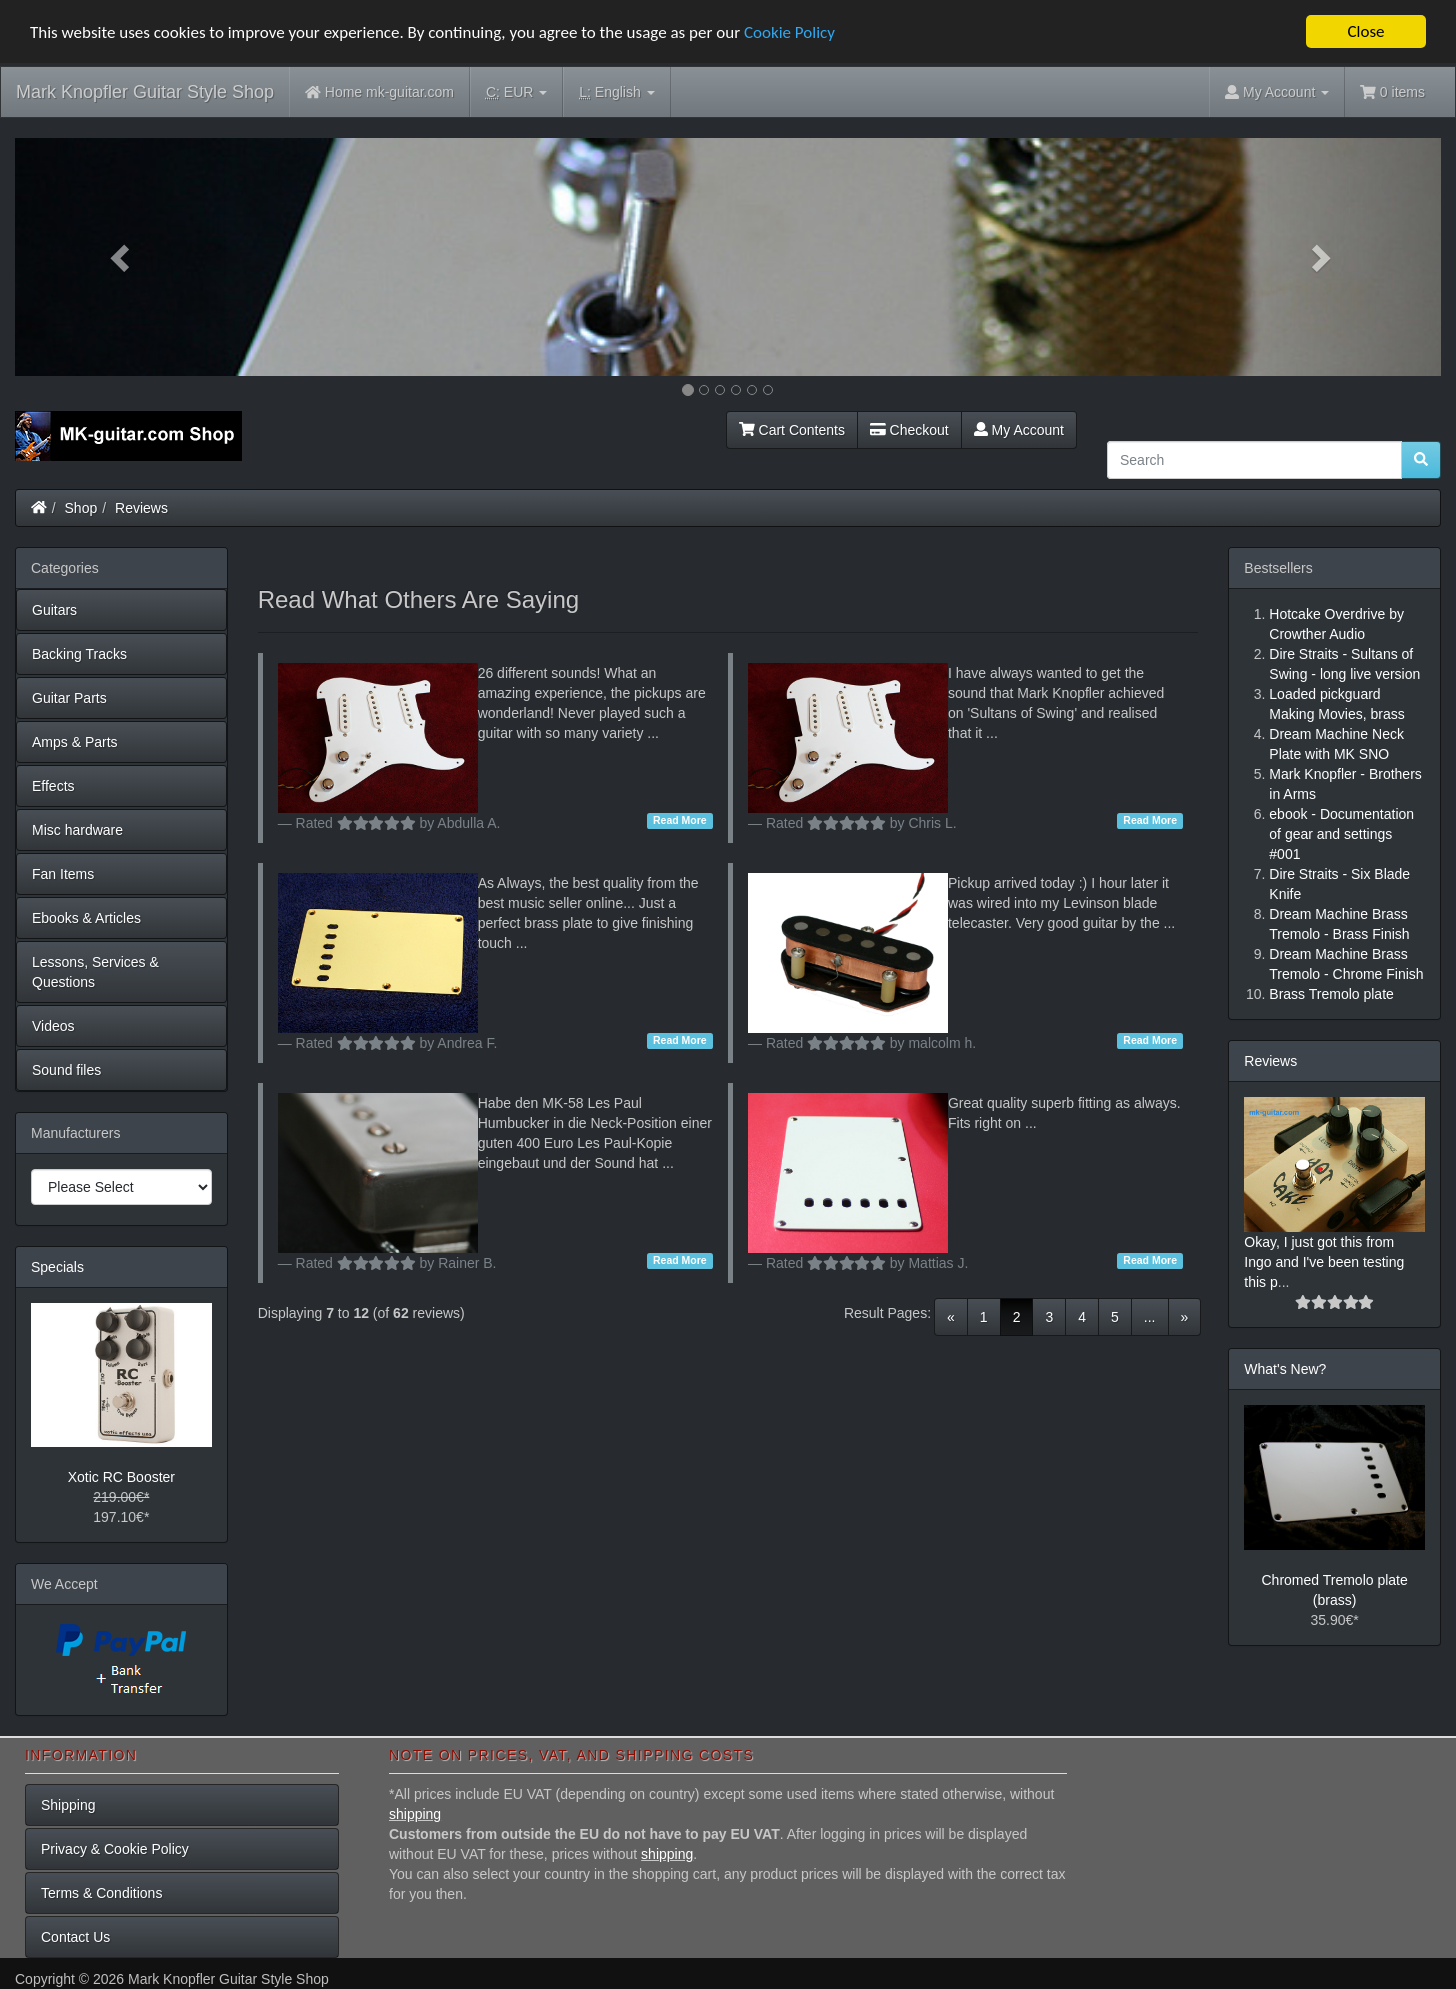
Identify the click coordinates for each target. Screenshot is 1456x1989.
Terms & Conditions (101, 1893)
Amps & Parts (75, 742)
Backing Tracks (79, 654)
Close (1365, 31)
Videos (53, 1026)
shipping (415, 1814)
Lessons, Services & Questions (95, 972)
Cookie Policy (789, 32)
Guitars (54, 610)
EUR (516, 92)
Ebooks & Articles (86, 918)
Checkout (909, 430)
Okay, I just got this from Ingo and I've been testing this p (1324, 1262)
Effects (53, 786)
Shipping (68, 1805)
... (1150, 1317)
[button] (122, 257)
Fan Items (63, 874)
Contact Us (75, 1937)
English (616, 92)
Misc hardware (77, 830)
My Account (1019, 430)
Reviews (141, 508)
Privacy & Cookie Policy (115, 1849)
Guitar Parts (69, 698)
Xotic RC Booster (121, 1477)
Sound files (66, 1070)
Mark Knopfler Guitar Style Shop (145, 92)
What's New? (1285, 1369)
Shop (81, 508)
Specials (57, 1267)
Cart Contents (792, 430)
